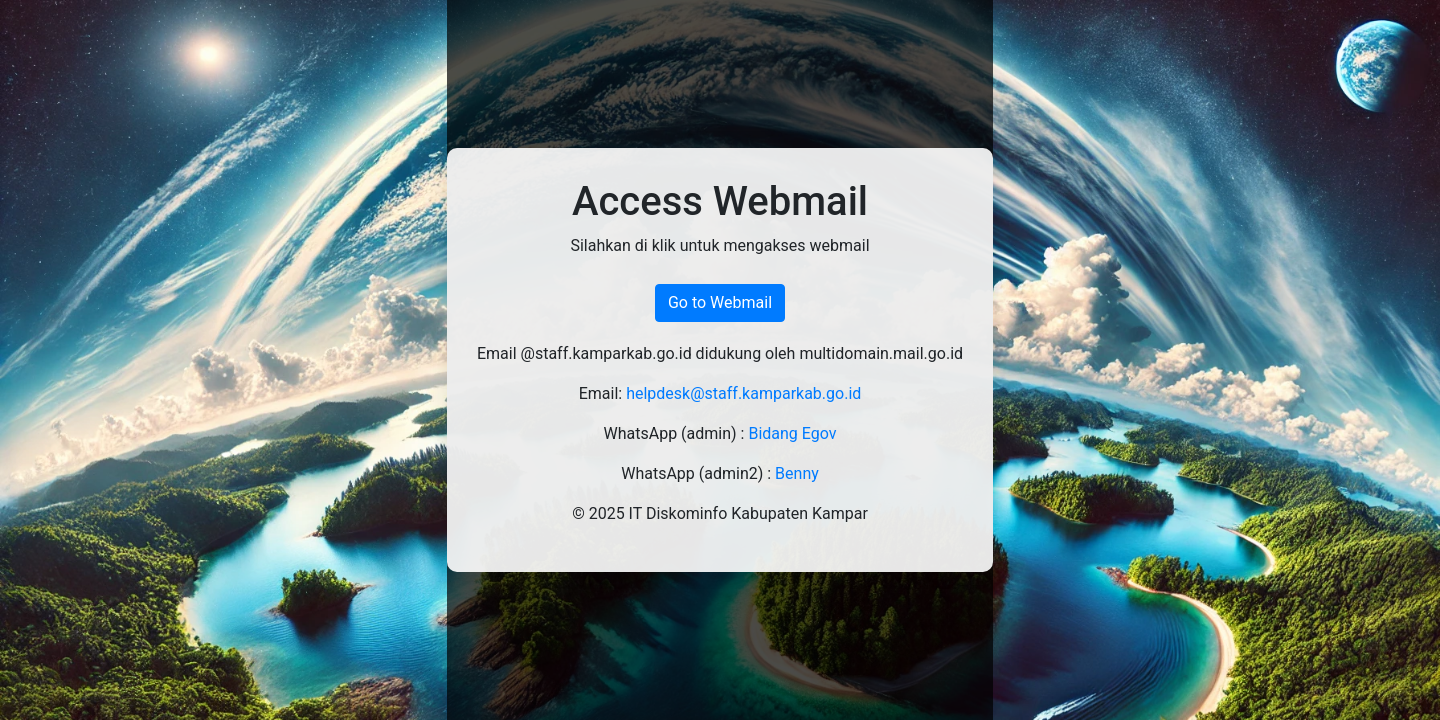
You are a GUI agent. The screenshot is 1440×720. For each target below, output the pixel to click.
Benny (797, 473)
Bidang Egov (792, 433)
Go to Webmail (720, 302)
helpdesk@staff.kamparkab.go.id (743, 393)
